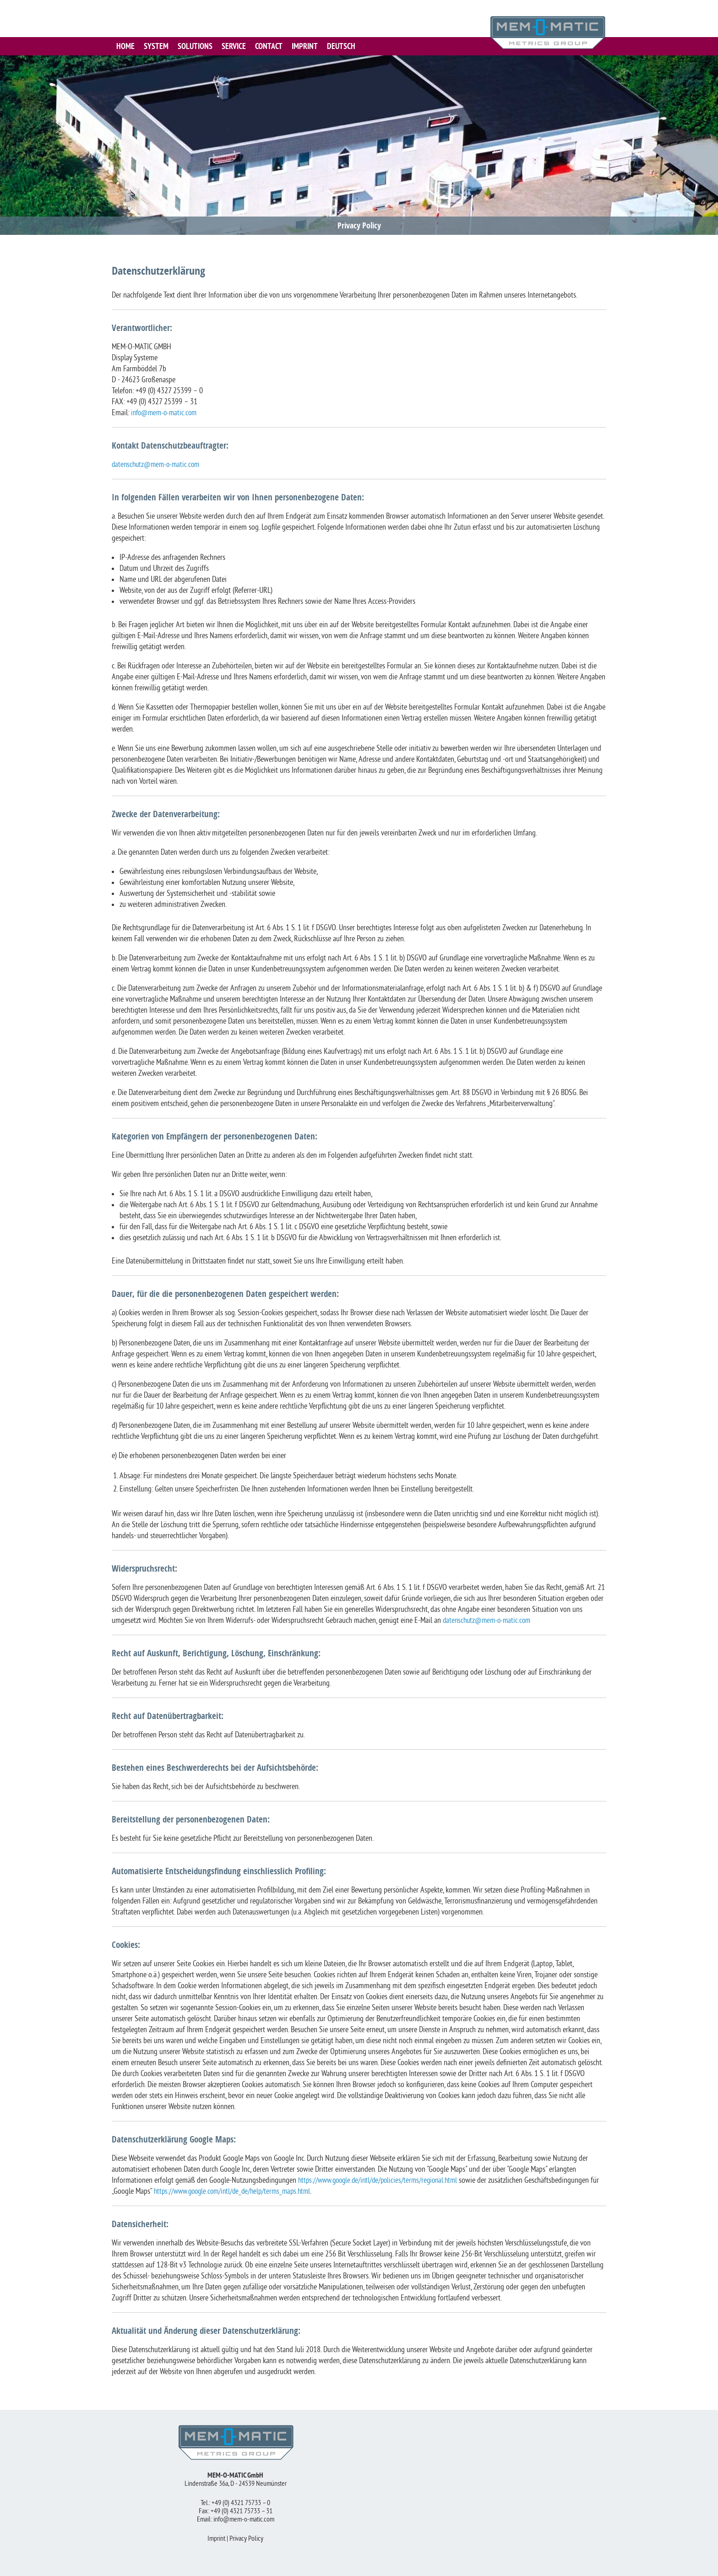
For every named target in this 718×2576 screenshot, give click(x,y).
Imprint (216, 2538)
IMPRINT (305, 46)
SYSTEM (156, 46)
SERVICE (234, 46)
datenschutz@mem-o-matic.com (158, 465)
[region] (359, 145)
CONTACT (269, 46)
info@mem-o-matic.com (166, 413)
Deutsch (341, 46)
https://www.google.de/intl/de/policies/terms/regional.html (382, 2180)
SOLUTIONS (195, 46)
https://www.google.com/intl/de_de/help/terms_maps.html (246, 2191)
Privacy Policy (246, 2538)
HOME (125, 46)
